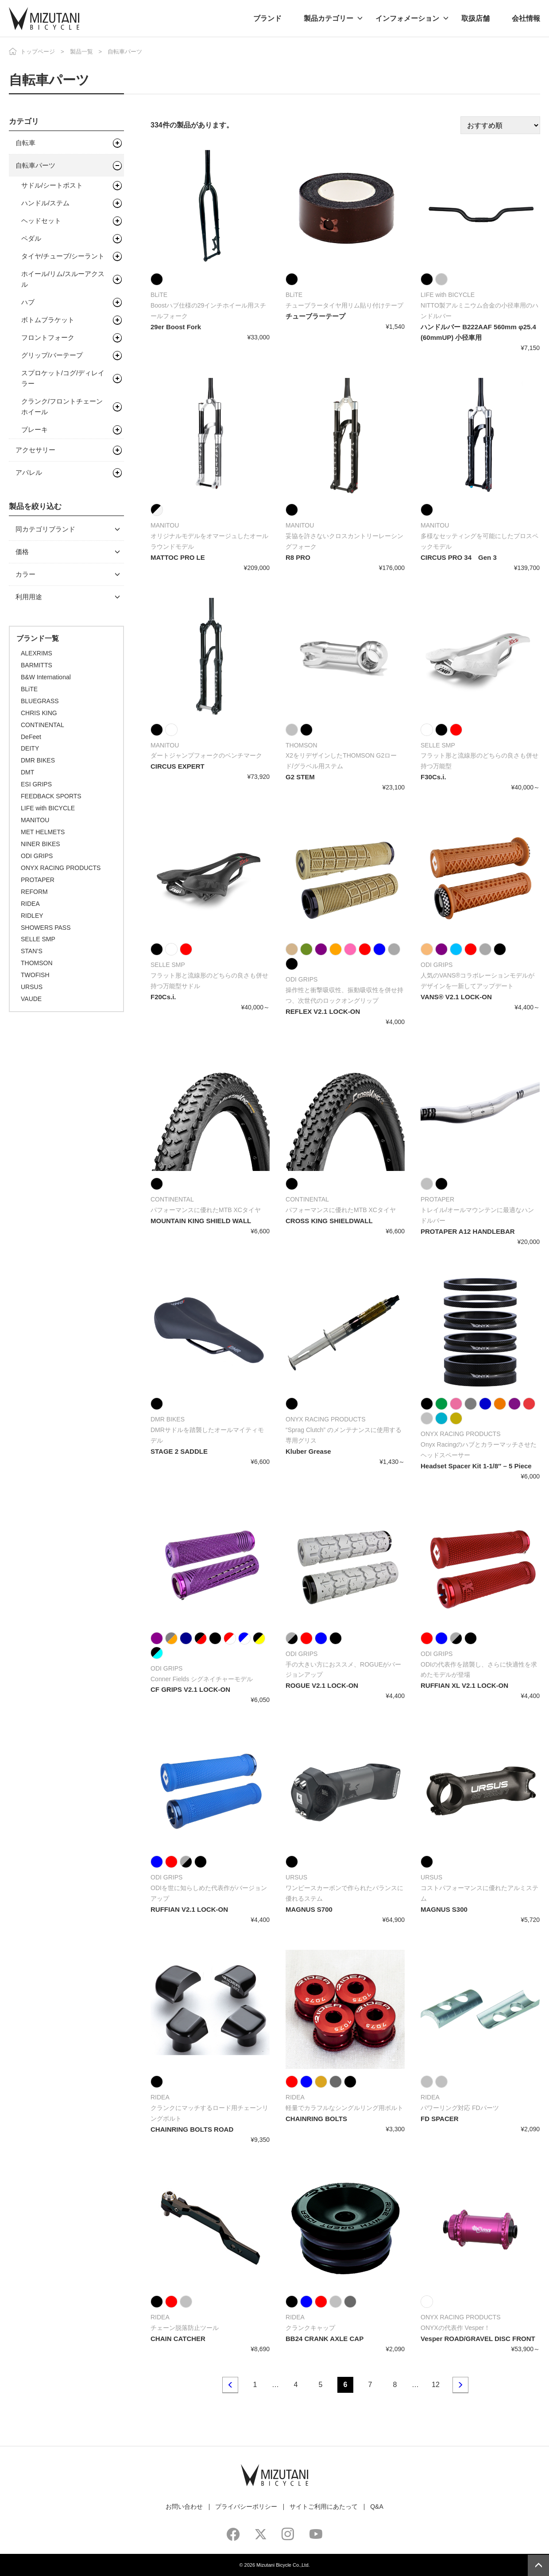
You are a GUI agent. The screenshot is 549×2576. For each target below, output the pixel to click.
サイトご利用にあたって (324, 2506)
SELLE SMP (38, 939)
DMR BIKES (38, 760)
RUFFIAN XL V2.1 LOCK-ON (464, 1685)
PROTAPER (37, 879)
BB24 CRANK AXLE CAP (324, 2338)
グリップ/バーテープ (52, 355)
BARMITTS (36, 665)
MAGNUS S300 (444, 1909)
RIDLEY (32, 915)
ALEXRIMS (36, 653)
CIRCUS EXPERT (178, 766)
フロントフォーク (47, 337)
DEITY (30, 748)
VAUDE (31, 998)
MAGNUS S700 (309, 1909)
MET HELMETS (43, 832)
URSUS (32, 986)
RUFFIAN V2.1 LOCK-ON (189, 1909)
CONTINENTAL (42, 724)
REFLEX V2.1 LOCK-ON (323, 1011)
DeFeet (31, 736)
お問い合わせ (184, 2506)
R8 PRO (298, 557)
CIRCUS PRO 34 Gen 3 (459, 557)
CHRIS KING (39, 712)
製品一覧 (81, 51)
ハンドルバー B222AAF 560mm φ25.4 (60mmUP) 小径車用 (478, 332)
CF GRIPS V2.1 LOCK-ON (190, 1689)
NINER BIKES (40, 843)
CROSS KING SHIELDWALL (329, 1220)
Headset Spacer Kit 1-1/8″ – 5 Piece (476, 1466)
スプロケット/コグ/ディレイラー (62, 378)
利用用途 (28, 597)
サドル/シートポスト (52, 185)
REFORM (34, 891)
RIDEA (30, 903)
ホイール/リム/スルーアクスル (62, 279)
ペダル (31, 238)
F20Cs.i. (163, 997)
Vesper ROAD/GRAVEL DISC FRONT (478, 2338)
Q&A (376, 2506)
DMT (27, 772)
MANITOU (35, 820)
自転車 (25, 142)
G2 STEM (300, 777)
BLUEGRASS (40, 701)
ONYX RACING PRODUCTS (61, 867)
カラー (25, 574)
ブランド (267, 18)
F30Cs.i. (433, 777)
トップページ (37, 51)
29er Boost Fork (176, 327)
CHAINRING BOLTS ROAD (192, 2129)
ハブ (28, 302)
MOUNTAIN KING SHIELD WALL (201, 1220)
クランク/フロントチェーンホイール (62, 406)
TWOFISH (35, 974)
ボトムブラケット (47, 319)
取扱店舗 (475, 18)
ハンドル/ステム (45, 203)
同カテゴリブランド (45, 529)
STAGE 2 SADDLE (179, 1451)
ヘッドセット (41, 220)
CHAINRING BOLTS (316, 2118)
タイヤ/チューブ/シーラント (62, 256)
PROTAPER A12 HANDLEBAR (468, 1231)
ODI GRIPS (37, 855)
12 (436, 2384)
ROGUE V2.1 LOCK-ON (322, 1685)
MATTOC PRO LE (178, 557)
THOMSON (37, 962)
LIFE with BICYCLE (48, 808)
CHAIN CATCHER (178, 2338)
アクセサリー (35, 450)
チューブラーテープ (315, 316)
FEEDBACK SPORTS (51, 796)
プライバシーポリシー (246, 2506)
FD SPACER (440, 2118)
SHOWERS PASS (46, 927)
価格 (22, 551)
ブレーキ (34, 429)
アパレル (28, 472)
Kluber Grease (308, 1451)
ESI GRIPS (36, 784)
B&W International (46, 677)
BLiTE (29, 689)
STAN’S (32, 951)
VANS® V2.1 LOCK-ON (456, 997)
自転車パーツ (35, 165)
